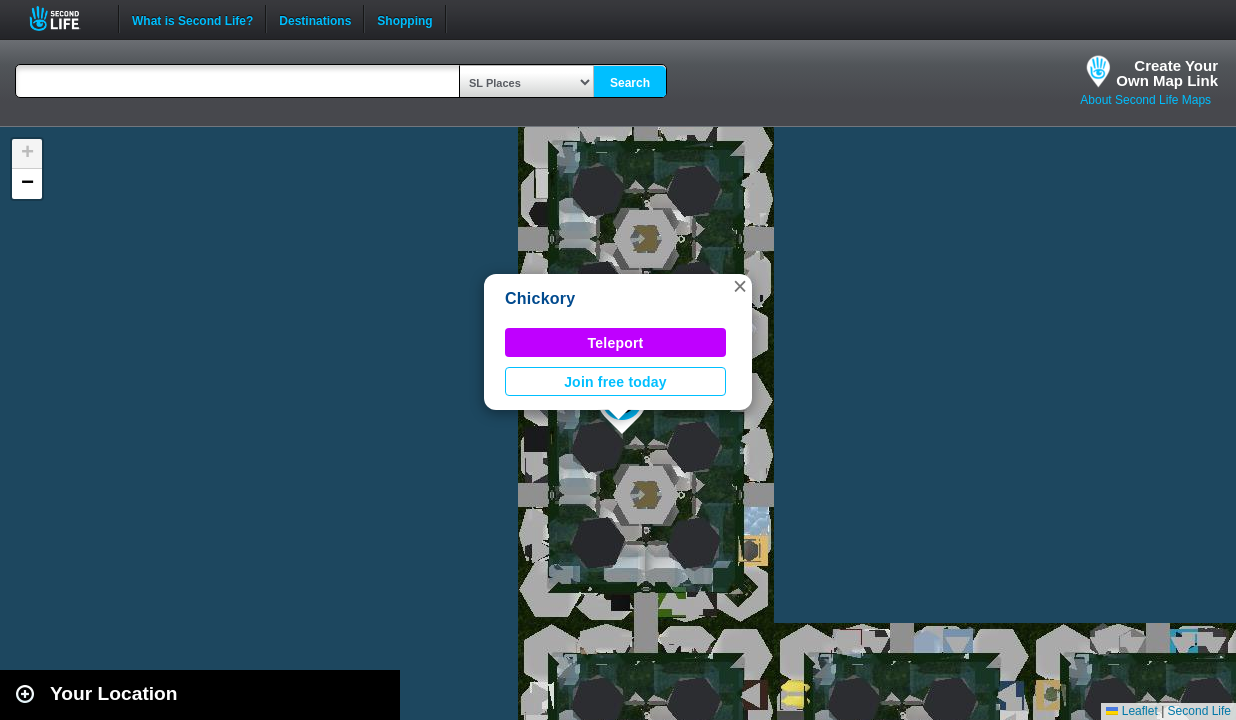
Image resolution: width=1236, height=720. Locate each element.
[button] (740, 286)
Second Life (65, 18)
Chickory (540, 298)
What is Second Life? (192, 19)
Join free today (615, 382)
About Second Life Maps (1145, 100)
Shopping (404, 19)
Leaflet (1131, 711)
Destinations (315, 19)
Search (630, 83)
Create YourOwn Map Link (1167, 73)
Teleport (616, 343)
